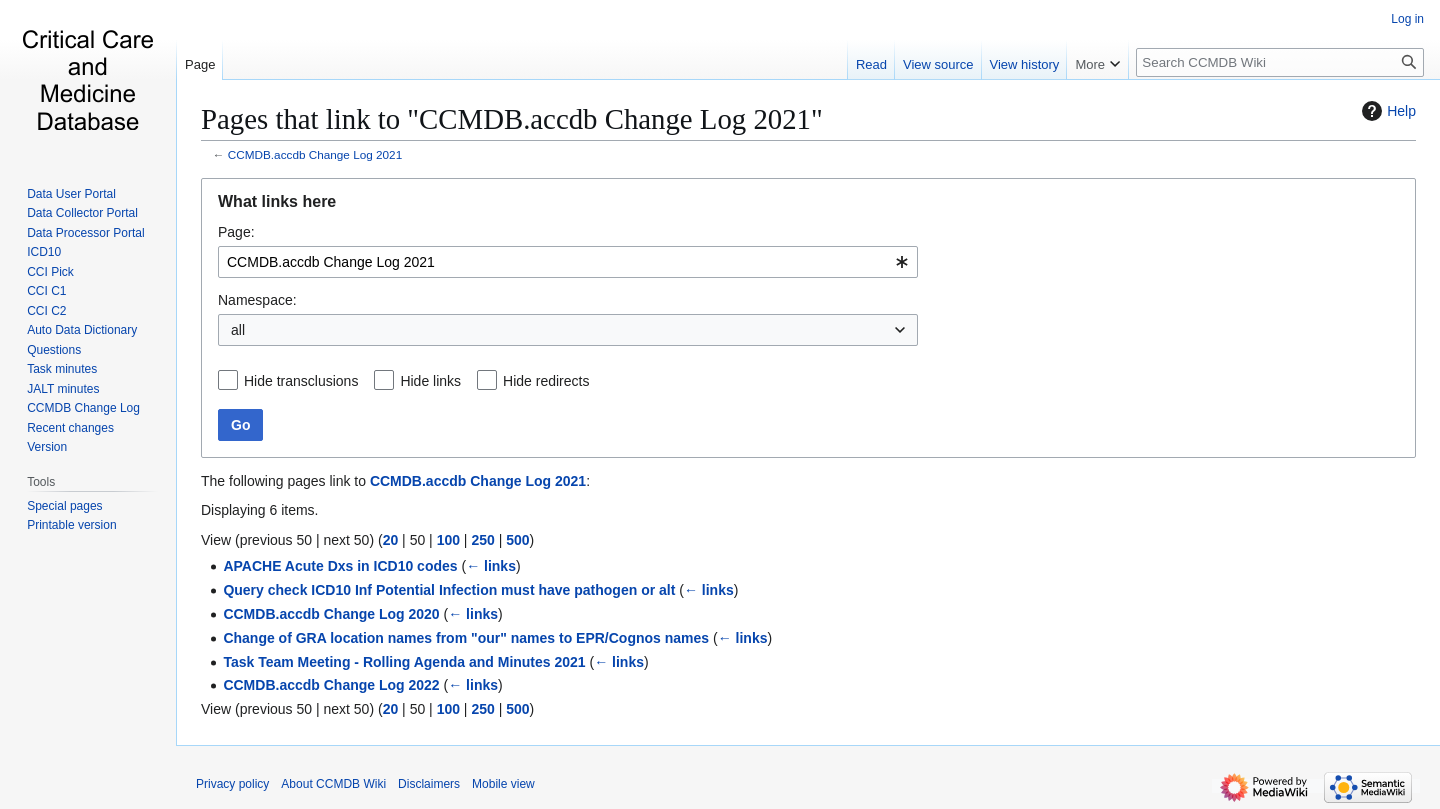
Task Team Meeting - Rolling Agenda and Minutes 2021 (404, 662)
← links (491, 566)
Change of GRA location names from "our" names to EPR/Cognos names (466, 638)
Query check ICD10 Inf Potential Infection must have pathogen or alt (449, 590)
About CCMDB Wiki (333, 784)
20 (391, 540)
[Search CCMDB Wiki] (1280, 62)
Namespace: (257, 300)
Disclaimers (429, 784)
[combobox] (568, 262)
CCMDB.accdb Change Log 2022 (331, 685)
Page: (236, 232)
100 (448, 540)
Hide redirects (546, 381)
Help (1386, 111)
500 (517, 540)
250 (482, 540)
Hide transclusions (301, 381)
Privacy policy (232, 784)
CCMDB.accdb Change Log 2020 (331, 614)
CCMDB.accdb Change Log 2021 (315, 154)
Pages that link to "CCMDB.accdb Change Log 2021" (512, 119)
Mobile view (503, 784)
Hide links (430, 381)
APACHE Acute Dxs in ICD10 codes (340, 566)
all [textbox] (238, 330)
